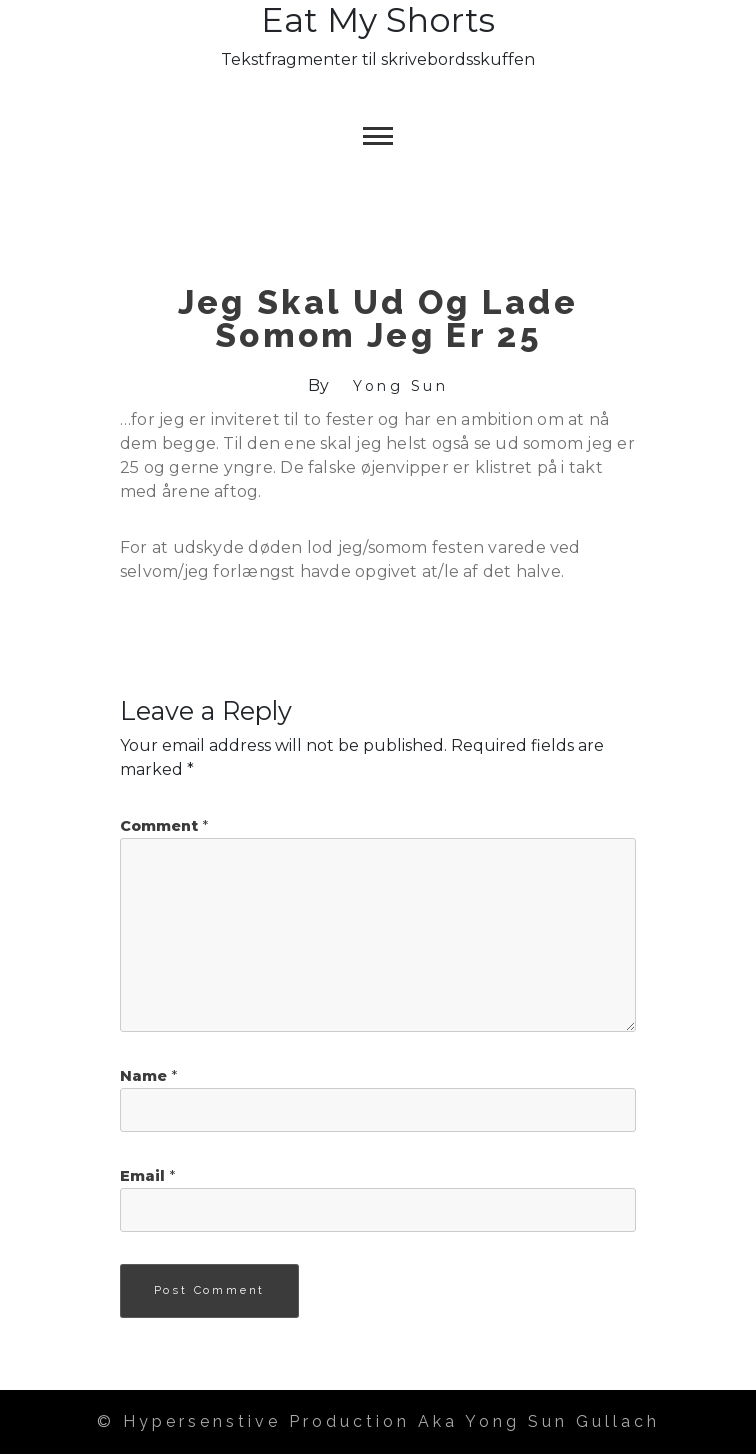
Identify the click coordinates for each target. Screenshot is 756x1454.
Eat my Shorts (378, 20)
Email (147, 1176)
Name (148, 1076)
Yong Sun (400, 386)
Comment (164, 826)
